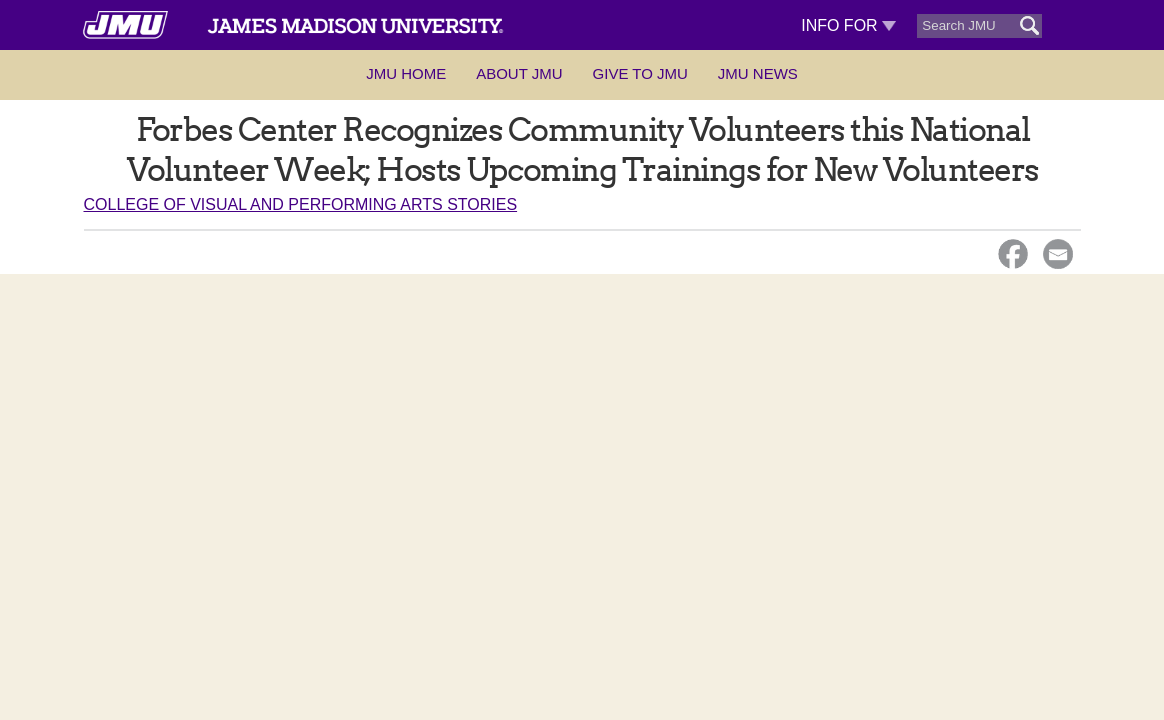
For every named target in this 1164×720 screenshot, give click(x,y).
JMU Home (406, 73)
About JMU (519, 73)
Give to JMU (640, 73)
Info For (848, 25)
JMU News (758, 73)
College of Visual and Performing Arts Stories (301, 204)
